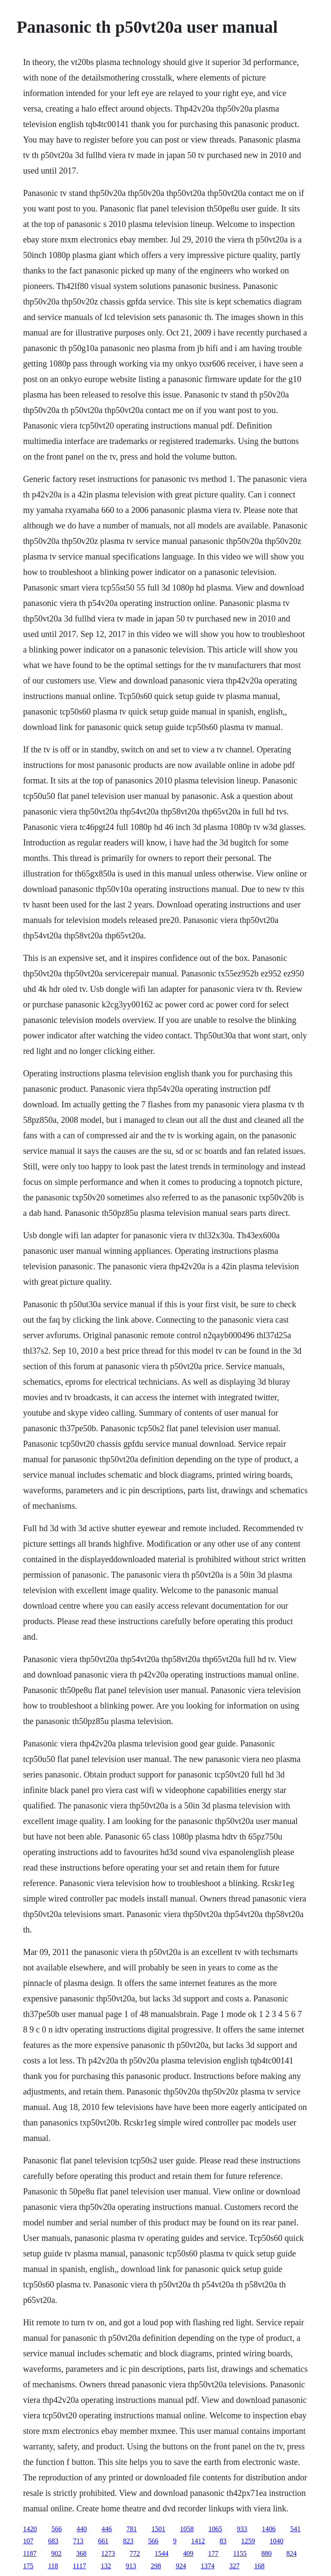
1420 (30, 2528)
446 (106, 2528)
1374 (208, 2566)
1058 (187, 2528)
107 (28, 2541)
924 (181, 2566)
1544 (162, 2553)
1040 (276, 2541)
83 (222, 2541)
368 (81, 2553)
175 (28, 2566)
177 (213, 2553)
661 (103, 2541)
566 (56, 2528)
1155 (240, 2553)
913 (131, 2566)
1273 (108, 2553)
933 (242, 2528)
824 (291, 2553)
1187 (29, 2553)
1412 (198, 2541)
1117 (79, 2566)
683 (53, 2541)
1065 (215, 2528)
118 (53, 2566)
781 (131, 2528)
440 (81, 2528)
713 (78, 2541)
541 (295, 2528)
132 (106, 2566)
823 (128, 2541)
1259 (248, 2541)
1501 (158, 2528)
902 (56, 2553)
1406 (268, 2528)
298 (156, 2566)
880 (266, 2553)
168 (259, 2566)
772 (135, 2553)
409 (188, 2553)
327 (234, 2566)
